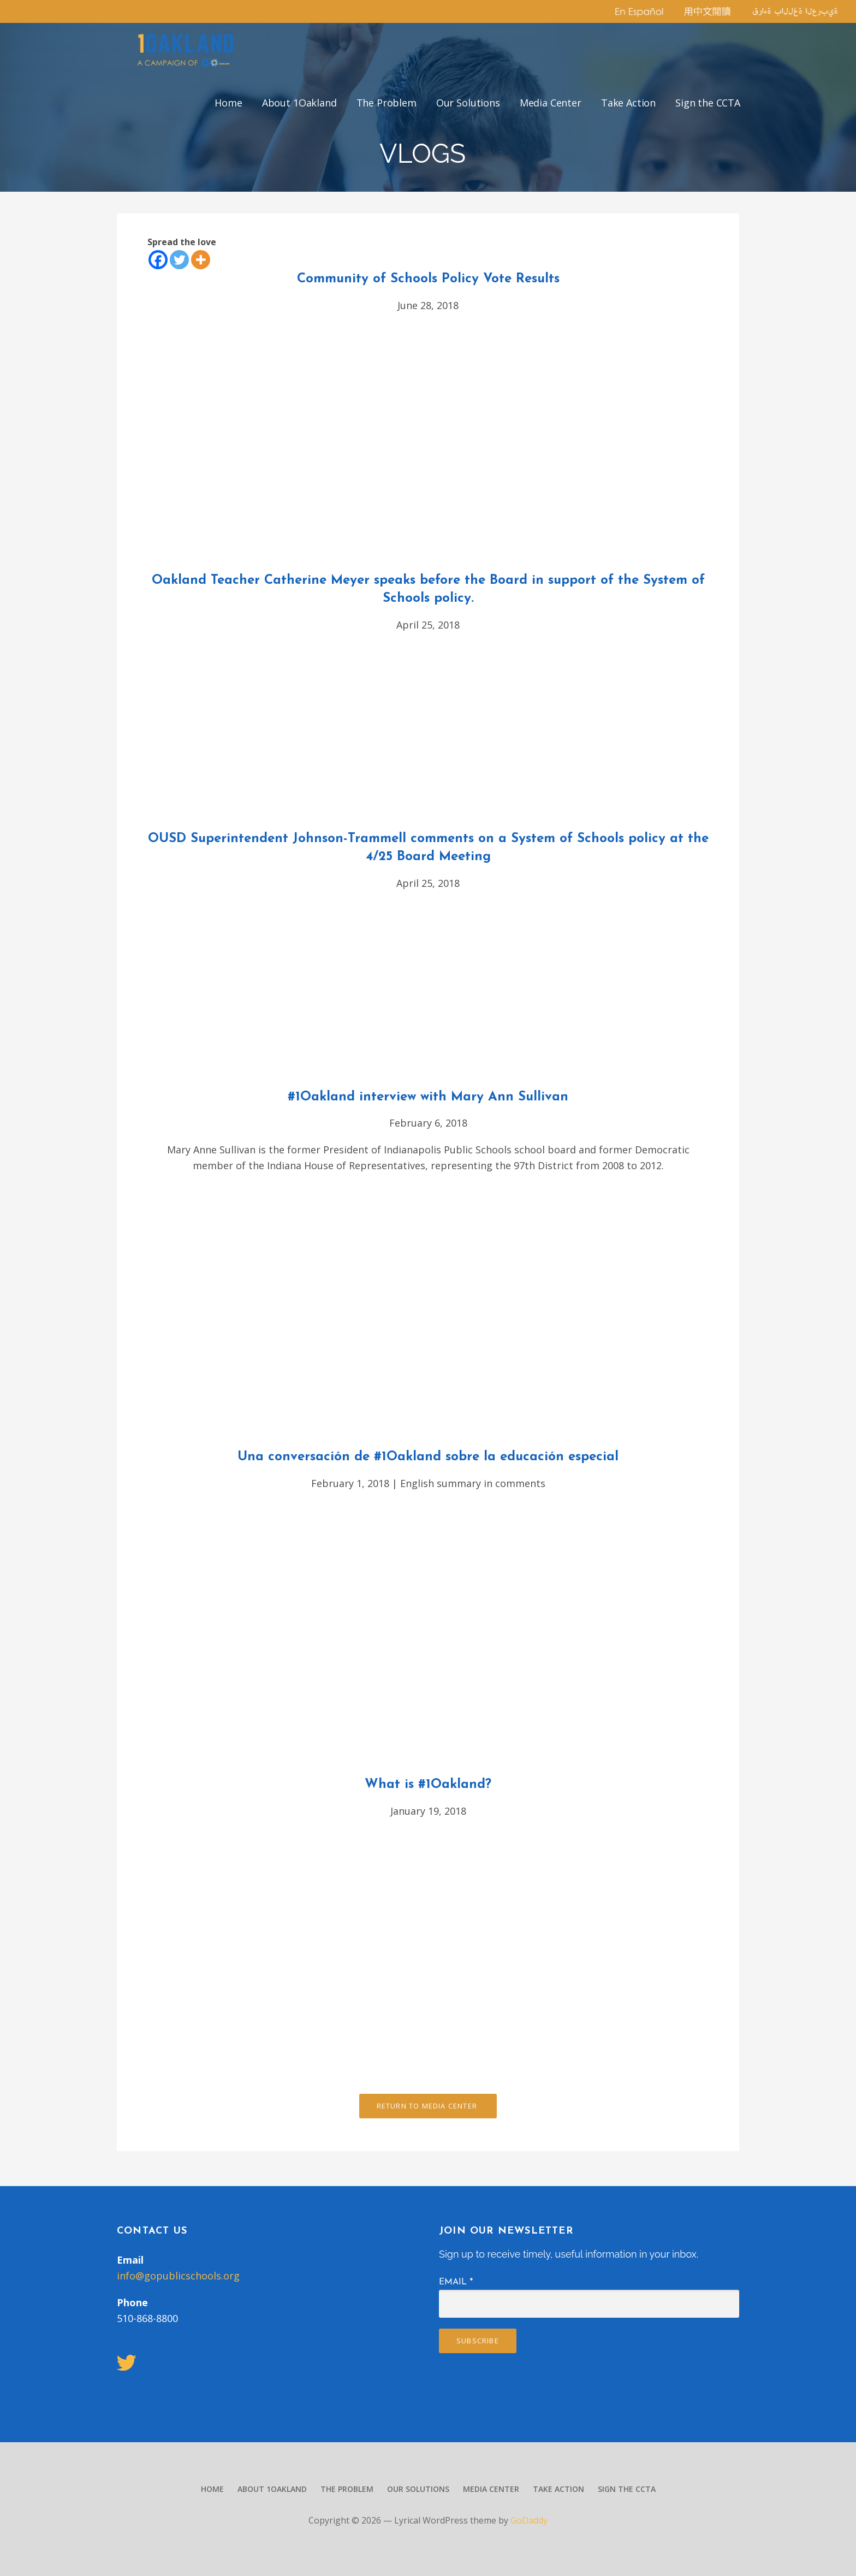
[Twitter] (179, 259)
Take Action (628, 102)
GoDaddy (529, 2520)
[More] (200, 259)
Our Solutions (468, 102)
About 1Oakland (299, 102)
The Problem (386, 102)
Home (228, 102)
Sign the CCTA (707, 102)
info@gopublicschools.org (178, 2275)
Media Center (550, 102)
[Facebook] (158, 259)
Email (456, 2282)
